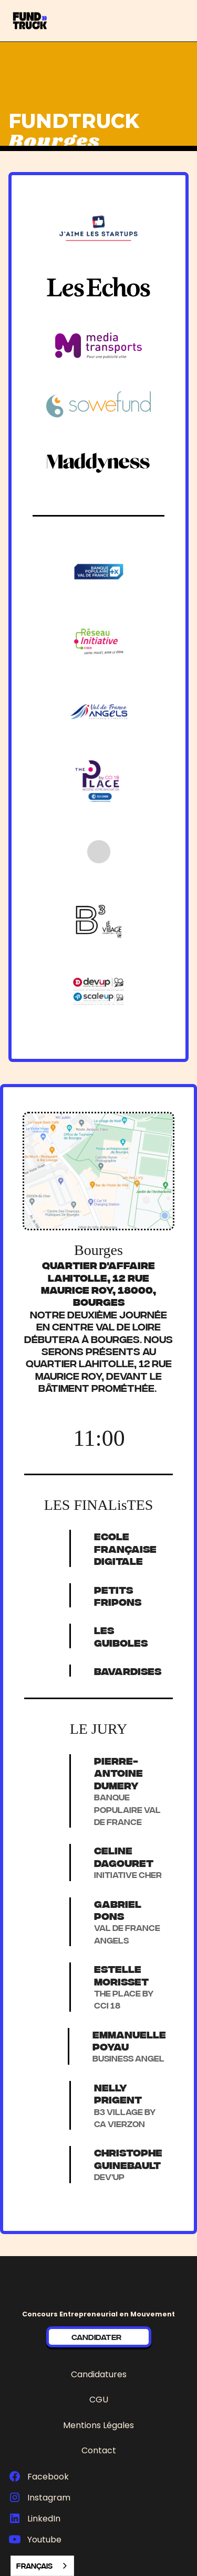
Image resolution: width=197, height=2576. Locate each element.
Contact (98, 2450)
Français (34, 2565)
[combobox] (42, 2566)
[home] (45, 21)
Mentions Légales (98, 2425)
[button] (187, 20)
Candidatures (99, 2374)
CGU (98, 2399)
